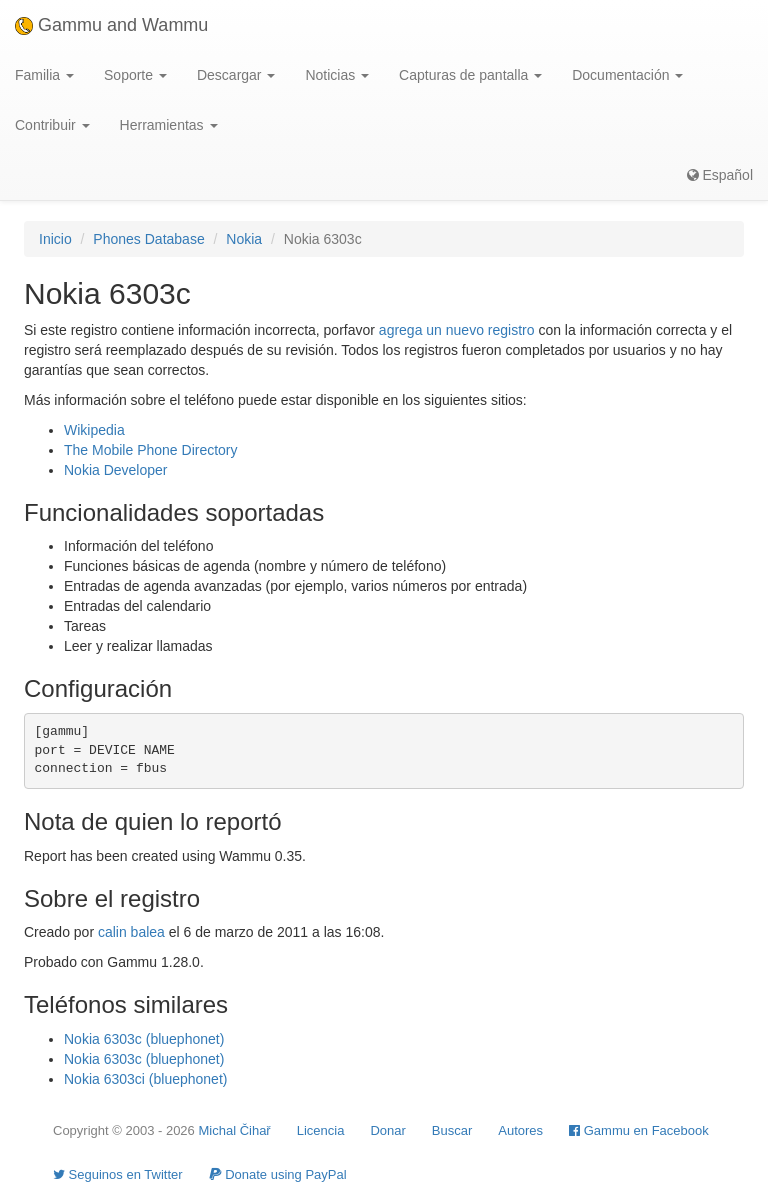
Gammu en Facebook (639, 1130)
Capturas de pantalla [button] (470, 75)
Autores (520, 1130)
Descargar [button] (236, 75)
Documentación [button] (627, 75)
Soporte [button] (135, 75)
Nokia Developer (116, 470)
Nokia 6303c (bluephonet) (144, 1039)
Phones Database (148, 239)
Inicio (55, 239)
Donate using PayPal (278, 1174)
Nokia (244, 239)
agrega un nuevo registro (457, 330)
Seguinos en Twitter (118, 1174)
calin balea (131, 932)
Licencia (321, 1130)
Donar (387, 1130)
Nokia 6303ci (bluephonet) (145, 1079)
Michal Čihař (234, 1130)
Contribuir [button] (52, 125)
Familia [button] (44, 75)
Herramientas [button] (169, 125)
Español (720, 175)
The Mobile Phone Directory (151, 450)
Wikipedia (94, 430)
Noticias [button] (337, 75)
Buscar (452, 1130)
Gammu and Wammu (111, 25)
